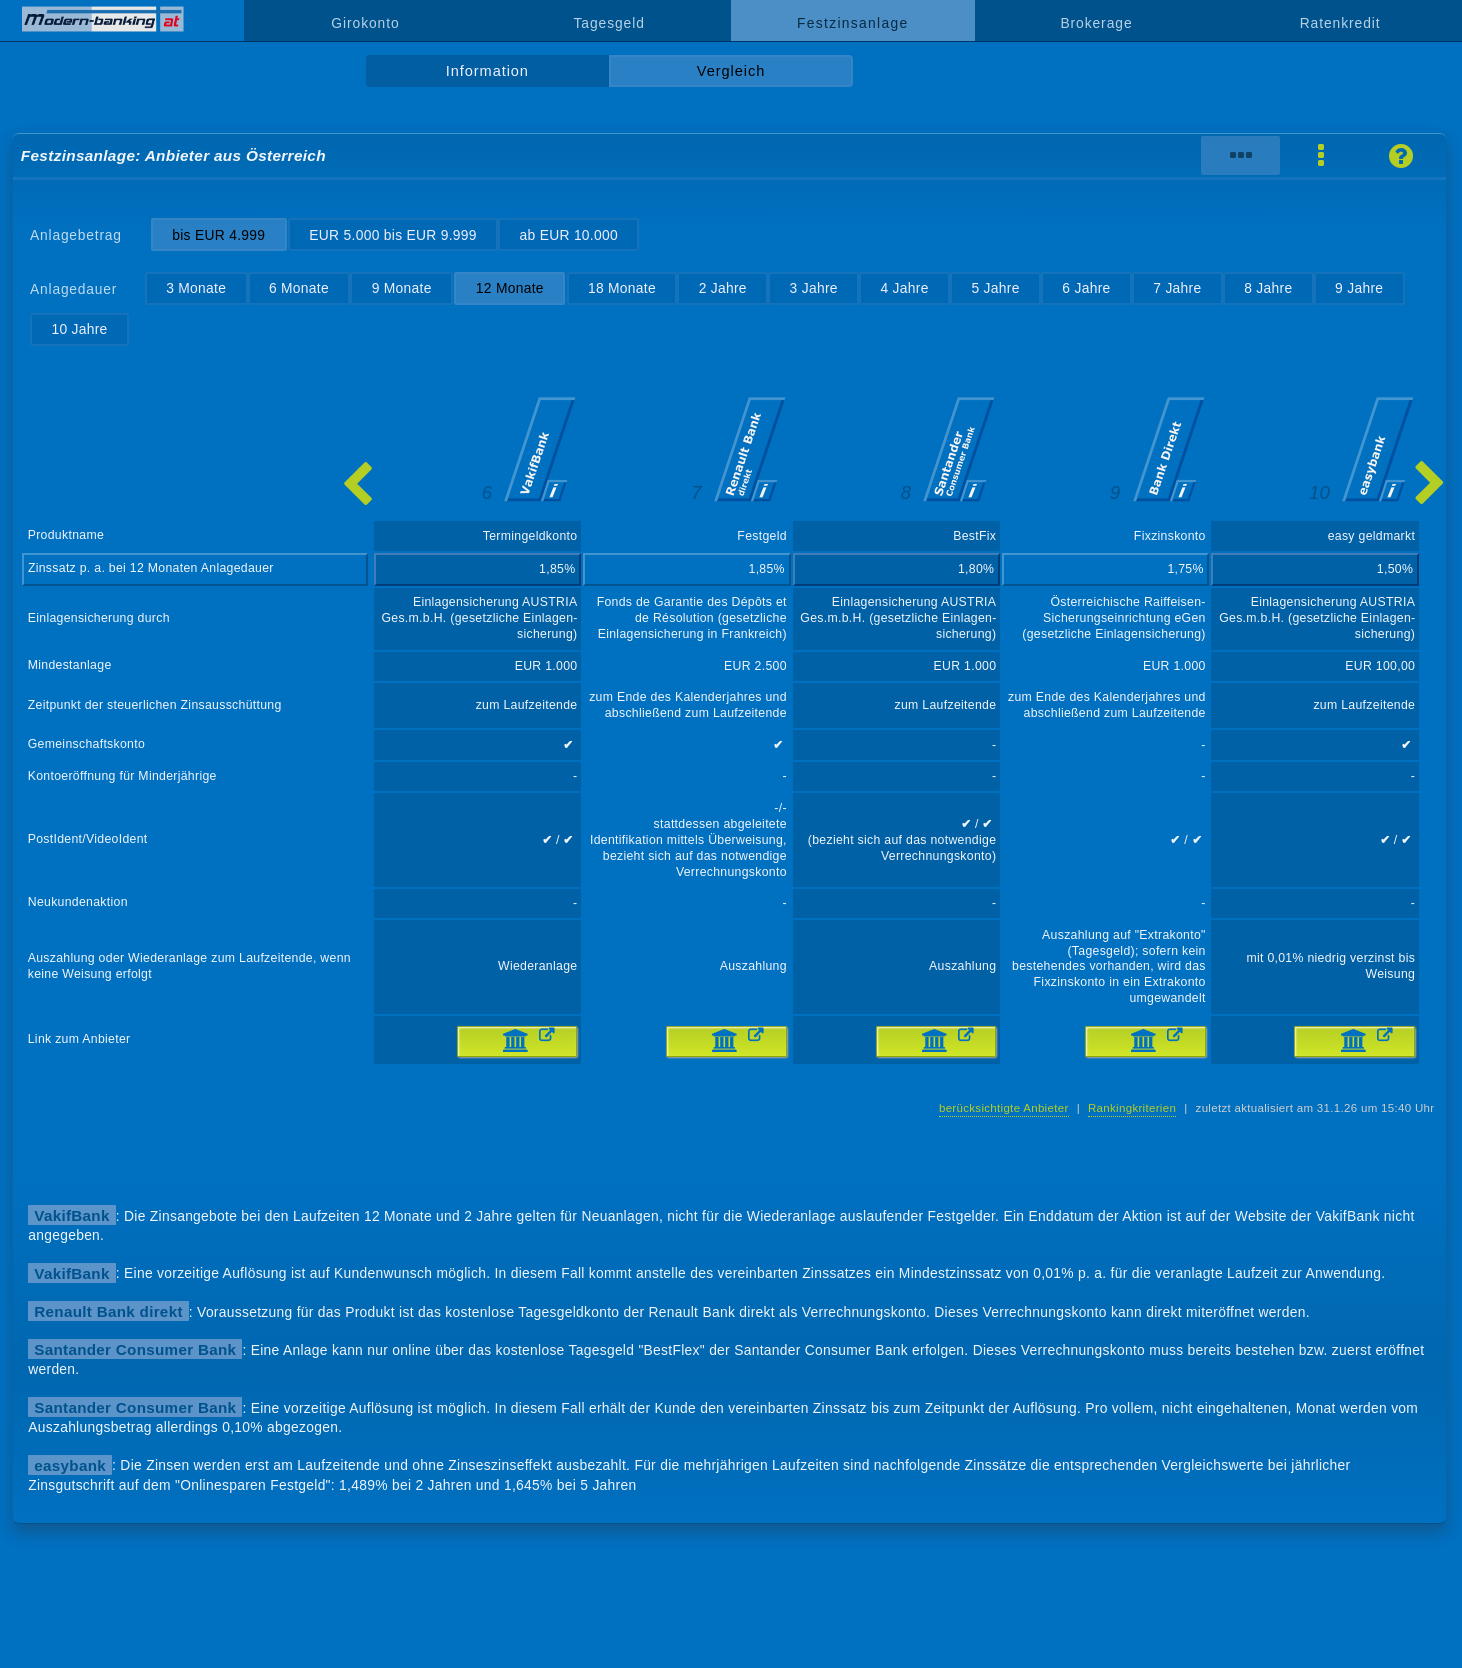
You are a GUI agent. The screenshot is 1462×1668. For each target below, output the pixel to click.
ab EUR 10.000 (569, 235)
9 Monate (402, 288)
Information (487, 71)
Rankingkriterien (1132, 1108)
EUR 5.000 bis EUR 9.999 (393, 235)
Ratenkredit (1340, 23)
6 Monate (299, 288)
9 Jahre (1359, 288)
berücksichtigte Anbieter (1004, 1108)
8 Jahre (1268, 288)
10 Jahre (79, 329)
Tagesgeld (608, 23)
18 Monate (622, 288)
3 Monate (196, 288)
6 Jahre (1086, 288)
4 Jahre (904, 288)
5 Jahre (995, 288)
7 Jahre (1177, 288)
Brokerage (1096, 23)
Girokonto (365, 23)
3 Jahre (814, 288)
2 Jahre (723, 288)
